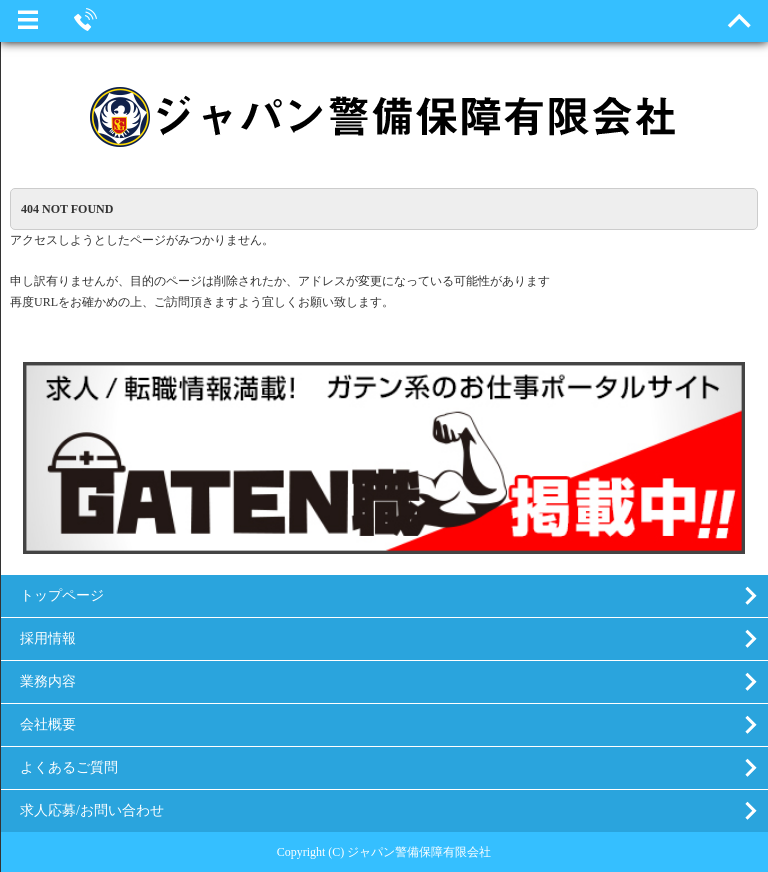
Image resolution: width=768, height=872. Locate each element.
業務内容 (48, 681)
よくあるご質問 (69, 767)
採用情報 (48, 638)
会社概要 (48, 724)
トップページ (62, 595)
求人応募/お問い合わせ (92, 810)
